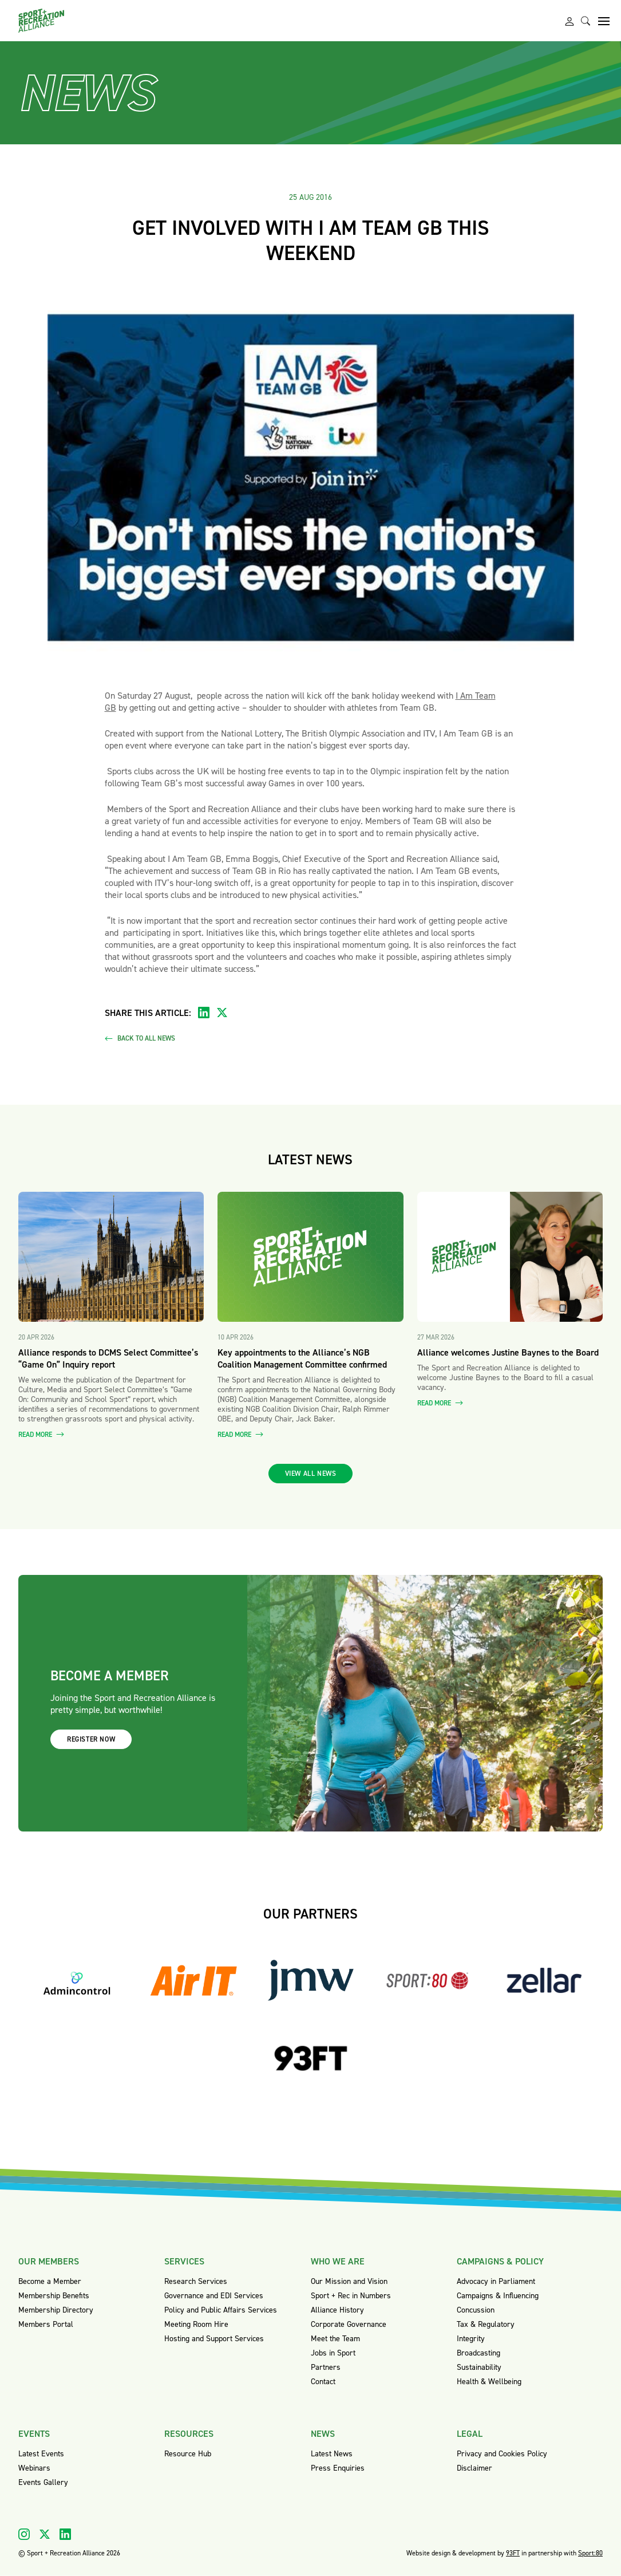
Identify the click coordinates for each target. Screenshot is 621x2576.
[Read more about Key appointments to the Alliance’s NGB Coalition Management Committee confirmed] (310, 1257)
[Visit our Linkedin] (65, 2534)
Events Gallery (43, 2482)
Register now (91, 1739)
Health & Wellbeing (489, 2381)
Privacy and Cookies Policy (502, 2453)
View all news (311, 1473)
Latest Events (41, 2453)
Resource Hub (187, 2453)
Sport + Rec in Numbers (351, 2295)
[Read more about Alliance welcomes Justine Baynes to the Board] (510, 1257)
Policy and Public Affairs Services (220, 2310)
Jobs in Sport (333, 2352)
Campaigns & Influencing (498, 2295)
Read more (41, 1435)
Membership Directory (55, 2310)
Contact (323, 2381)
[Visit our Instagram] (24, 2534)
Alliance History (337, 2310)
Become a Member (49, 2281)
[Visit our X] (44, 2534)
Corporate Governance (348, 2324)
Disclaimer (474, 2468)
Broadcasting (478, 2352)
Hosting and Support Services (214, 2338)
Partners (326, 2367)
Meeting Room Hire (196, 2324)
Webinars (34, 2468)
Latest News (332, 2453)
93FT (513, 2553)
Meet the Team (335, 2338)
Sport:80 (590, 2553)
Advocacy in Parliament (496, 2281)
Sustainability (479, 2367)
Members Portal (45, 2324)
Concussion (476, 2310)
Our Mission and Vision (349, 2281)
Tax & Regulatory (486, 2324)
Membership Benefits (53, 2295)
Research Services (195, 2281)
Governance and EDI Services (213, 2295)
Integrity (471, 2338)
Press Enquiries (338, 2468)
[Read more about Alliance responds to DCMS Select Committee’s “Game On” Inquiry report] (111, 1257)
